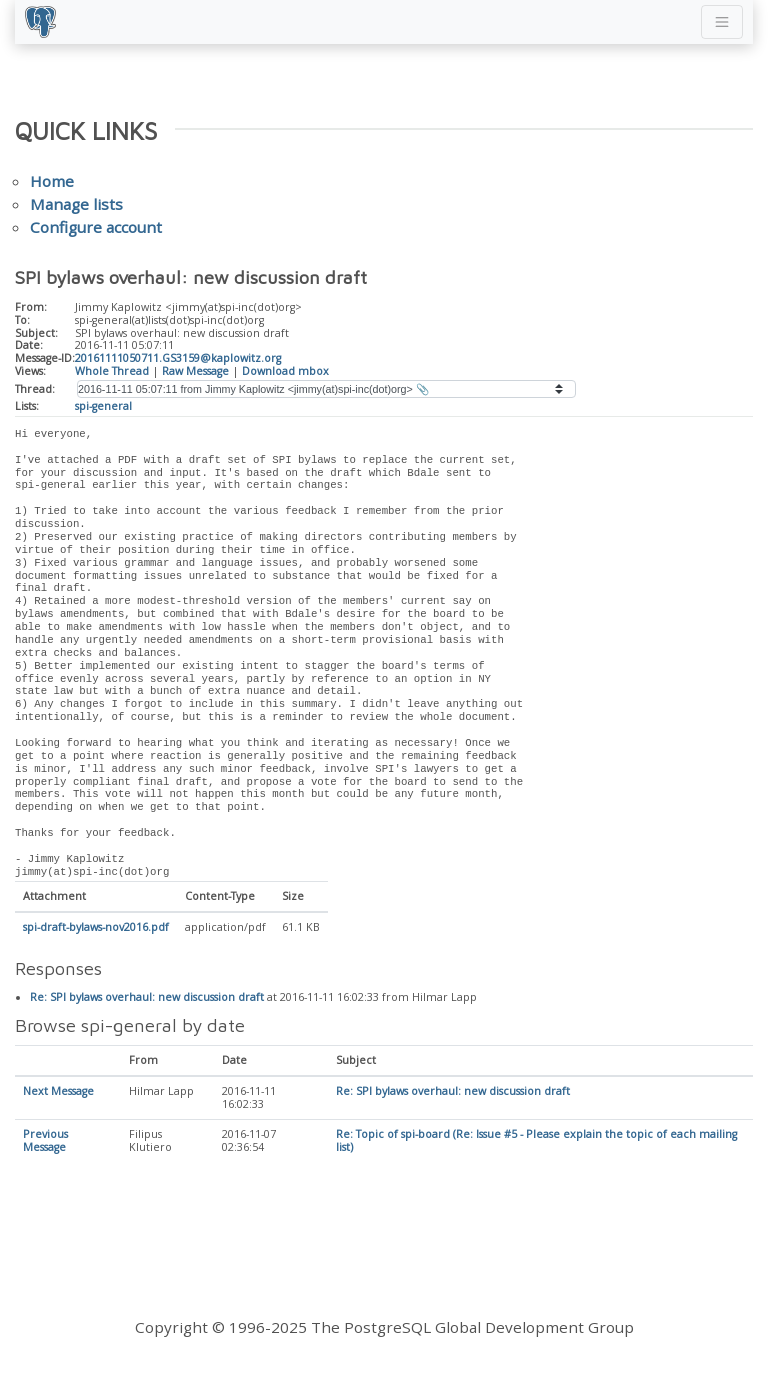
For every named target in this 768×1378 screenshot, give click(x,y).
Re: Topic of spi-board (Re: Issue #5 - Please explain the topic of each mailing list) (536, 1141)
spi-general (103, 406)
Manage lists (76, 204)
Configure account (96, 227)
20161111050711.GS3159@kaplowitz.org (178, 358)
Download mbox (285, 371)
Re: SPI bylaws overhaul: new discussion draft (147, 998)
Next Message (58, 1092)
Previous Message (45, 1141)
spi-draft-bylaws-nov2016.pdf (96, 928)
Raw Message (195, 371)
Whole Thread (112, 371)
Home (52, 181)
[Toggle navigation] (722, 22)
